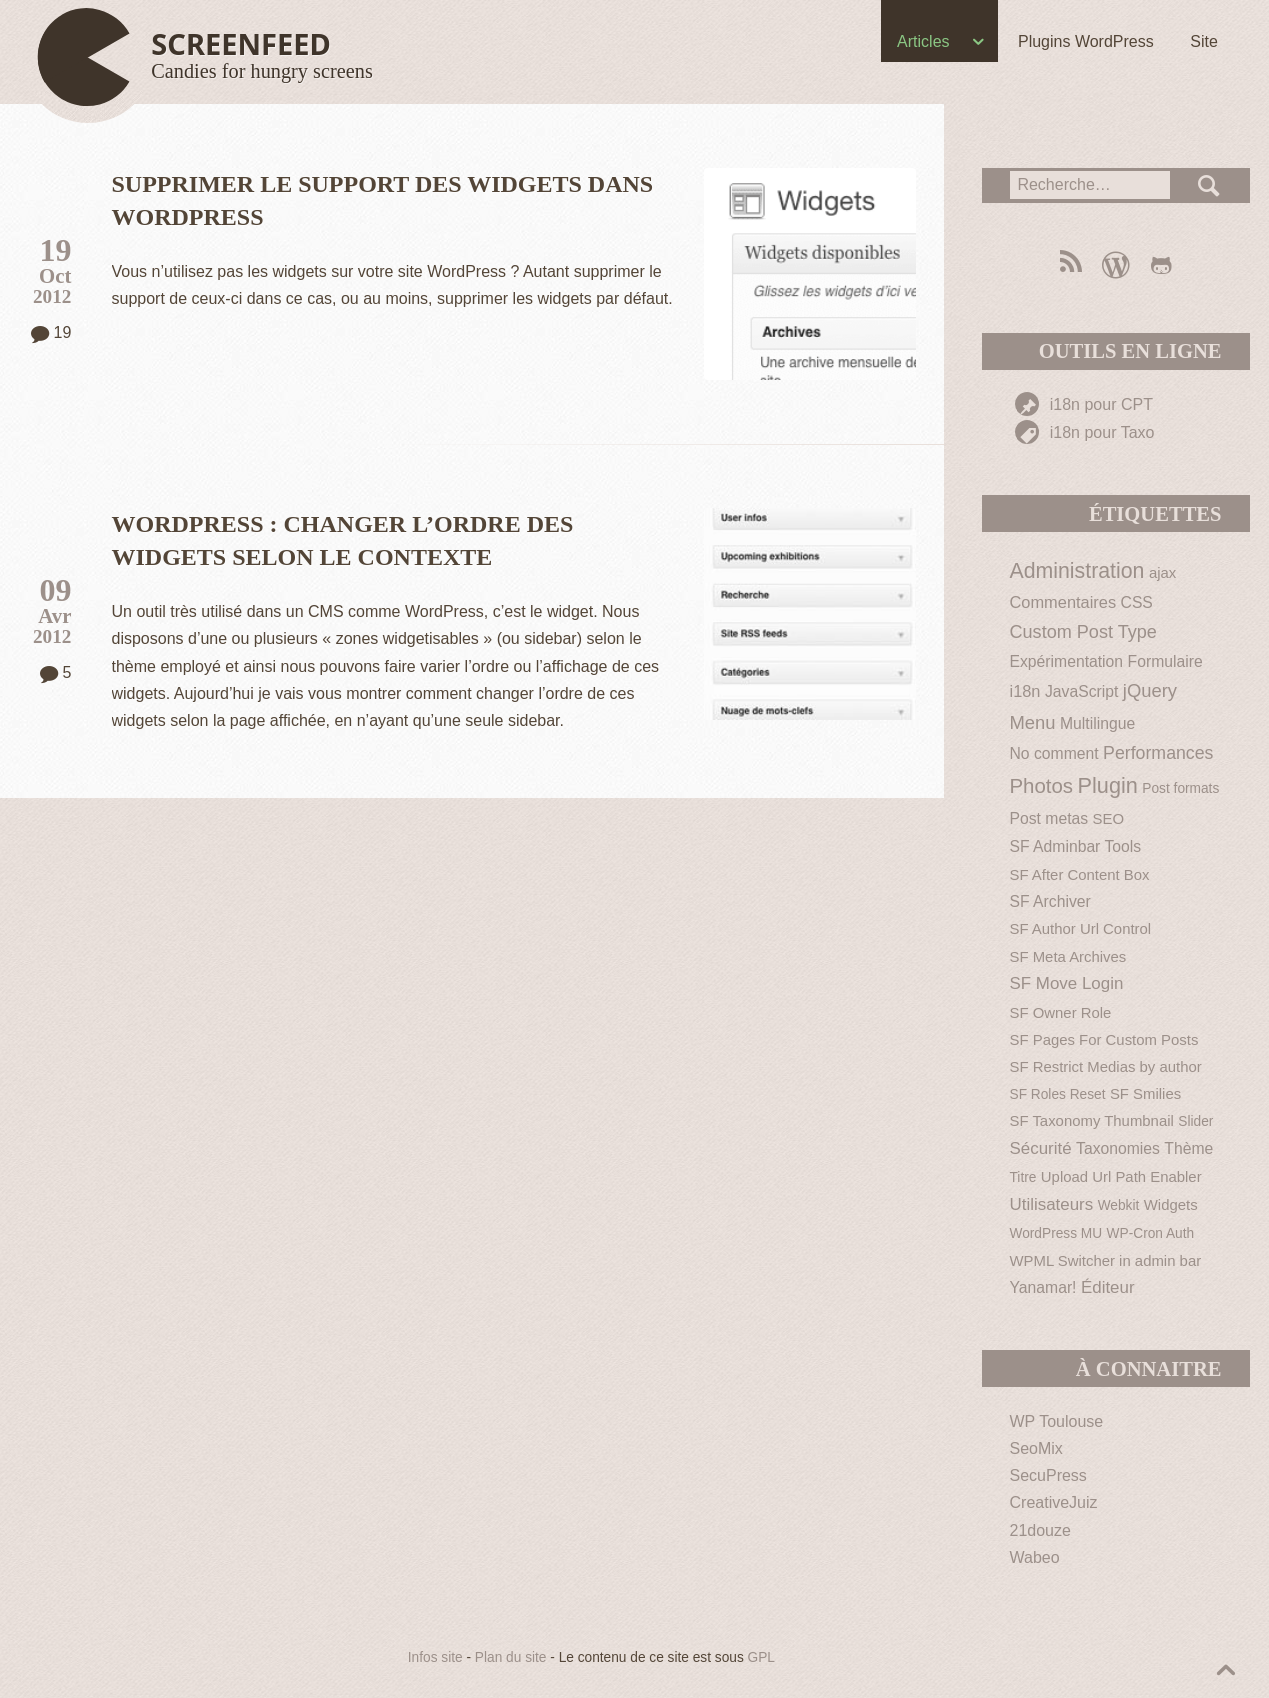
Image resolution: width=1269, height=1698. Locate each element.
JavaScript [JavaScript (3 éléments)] (1081, 691)
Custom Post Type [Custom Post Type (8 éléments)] (1083, 632)
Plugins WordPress (1083, 41)
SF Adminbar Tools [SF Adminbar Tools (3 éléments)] (1076, 846)
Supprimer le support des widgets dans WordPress (383, 200)
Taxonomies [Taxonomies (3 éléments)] (1118, 1148)
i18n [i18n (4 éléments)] (1025, 691)
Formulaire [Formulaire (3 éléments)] (1165, 661)
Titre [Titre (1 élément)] (1023, 1177)
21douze (1040, 1530)
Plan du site (511, 1657)
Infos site (435, 1657)
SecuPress (1048, 1475)
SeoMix (1036, 1448)
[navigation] (634, 46)
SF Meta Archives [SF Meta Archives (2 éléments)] (1068, 956)
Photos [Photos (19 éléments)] (1042, 786)
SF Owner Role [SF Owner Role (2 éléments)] (1061, 1012)
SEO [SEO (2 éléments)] (1108, 818)
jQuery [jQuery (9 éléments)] (1150, 690)
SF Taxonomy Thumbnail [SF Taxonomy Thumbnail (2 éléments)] (1092, 1120)
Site (1201, 41)
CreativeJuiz (1054, 1502)
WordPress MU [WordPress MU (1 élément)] (1056, 1233)
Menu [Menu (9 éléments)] (1033, 722)
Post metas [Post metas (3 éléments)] (1049, 818)
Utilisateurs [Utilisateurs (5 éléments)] (1052, 1204)
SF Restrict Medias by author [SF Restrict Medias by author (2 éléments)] (1106, 1066)
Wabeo (1035, 1557)
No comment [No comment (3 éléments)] (1054, 753)
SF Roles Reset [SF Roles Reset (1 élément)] (1058, 1094)
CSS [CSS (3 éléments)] (1137, 602)
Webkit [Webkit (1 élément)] (1119, 1205)
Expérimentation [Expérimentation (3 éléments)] (1067, 661)
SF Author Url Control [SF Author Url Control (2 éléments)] (1081, 928)
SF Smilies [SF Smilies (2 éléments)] (1145, 1093)
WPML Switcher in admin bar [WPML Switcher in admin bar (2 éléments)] (1106, 1260)
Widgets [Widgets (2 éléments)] (1171, 1204)
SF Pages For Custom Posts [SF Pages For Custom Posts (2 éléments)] (1104, 1039)
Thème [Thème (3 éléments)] (1188, 1148)
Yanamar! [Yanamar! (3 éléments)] (1043, 1287)
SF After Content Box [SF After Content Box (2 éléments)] (1080, 874)
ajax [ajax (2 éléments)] (1162, 572)
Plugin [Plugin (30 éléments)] (1108, 785)
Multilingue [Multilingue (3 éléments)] (1097, 723)
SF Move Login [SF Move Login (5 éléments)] (1067, 983)
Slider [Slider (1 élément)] (1195, 1121)
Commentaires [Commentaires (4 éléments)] (1063, 602)
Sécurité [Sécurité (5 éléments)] (1041, 1148)
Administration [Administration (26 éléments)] (1077, 571)
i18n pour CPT (1084, 404)
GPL (761, 1657)
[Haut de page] (208, 58)
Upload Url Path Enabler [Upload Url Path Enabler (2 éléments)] (1121, 1176)
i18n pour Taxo (1084, 432)
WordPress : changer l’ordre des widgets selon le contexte (343, 540)
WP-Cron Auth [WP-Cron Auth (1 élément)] (1151, 1233)
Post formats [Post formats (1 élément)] (1180, 788)
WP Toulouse (1057, 1421)
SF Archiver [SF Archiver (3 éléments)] (1050, 901)
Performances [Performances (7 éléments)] (1158, 753)
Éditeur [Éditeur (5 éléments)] (1108, 1287)
